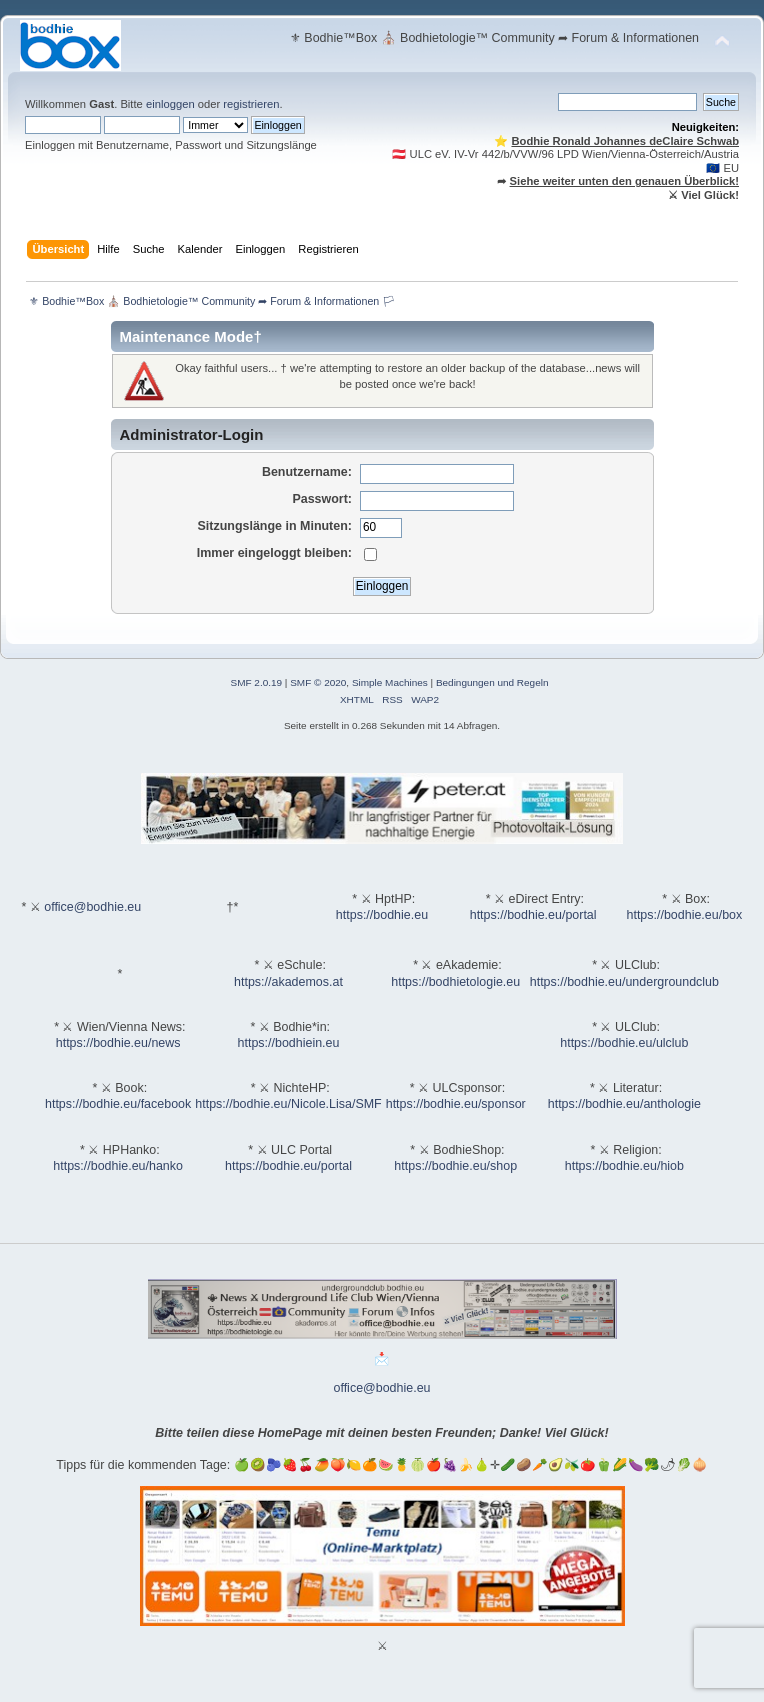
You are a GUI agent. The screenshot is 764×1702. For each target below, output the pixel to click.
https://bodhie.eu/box (684, 915)
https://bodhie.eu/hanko (118, 1166)
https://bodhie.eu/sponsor (456, 1104)
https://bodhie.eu (382, 915)
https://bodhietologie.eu (455, 982)
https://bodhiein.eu (289, 1043)
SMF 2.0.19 (257, 682)
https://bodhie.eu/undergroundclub (624, 982)
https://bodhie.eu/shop (455, 1166)
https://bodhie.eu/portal (533, 915)
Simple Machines (390, 682)
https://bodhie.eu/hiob (624, 1166)
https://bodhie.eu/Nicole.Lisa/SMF (288, 1104)
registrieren (251, 104)
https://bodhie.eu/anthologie (624, 1104)
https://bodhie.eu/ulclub (624, 1043)
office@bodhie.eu (92, 907)
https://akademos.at (288, 982)
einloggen (170, 104)
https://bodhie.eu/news (118, 1043)
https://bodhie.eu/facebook (118, 1104)
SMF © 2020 (318, 682)
